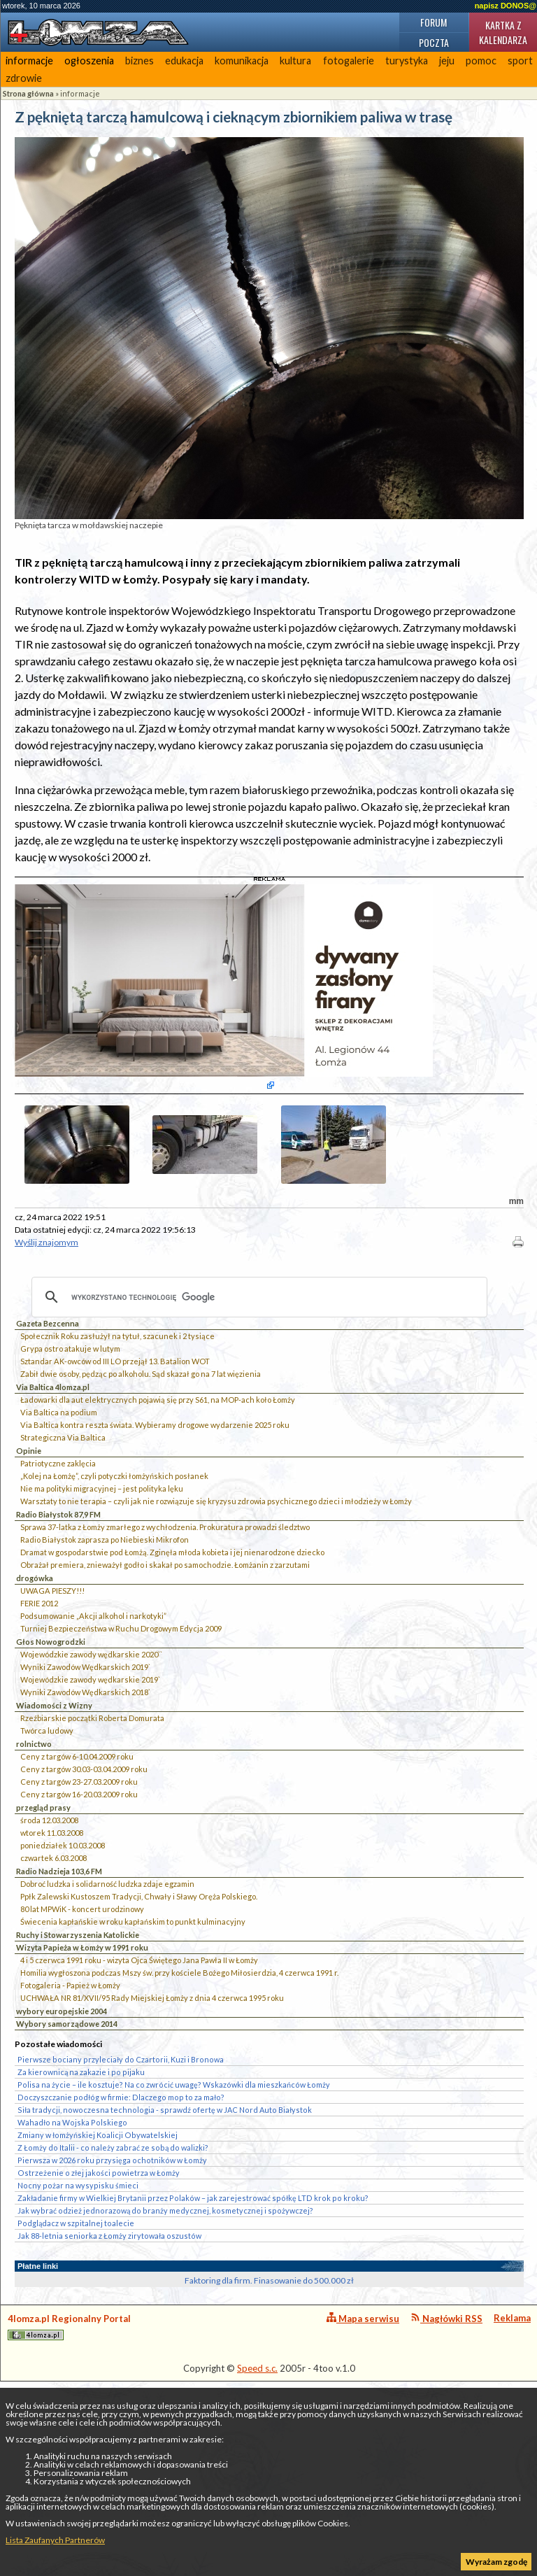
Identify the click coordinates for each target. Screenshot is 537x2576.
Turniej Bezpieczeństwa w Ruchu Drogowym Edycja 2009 (121, 1757)
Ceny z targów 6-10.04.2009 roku (77, 1885)
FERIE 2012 (39, 1731)
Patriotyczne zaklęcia (58, 1592)
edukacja (184, 60)
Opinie (28, 1579)
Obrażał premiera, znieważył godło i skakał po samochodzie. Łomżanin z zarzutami (165, 1693)
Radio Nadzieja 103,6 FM (59, 1999)
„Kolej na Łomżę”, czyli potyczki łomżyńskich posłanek (114, 1604)
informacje (29, 60)
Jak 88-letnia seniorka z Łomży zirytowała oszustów (109, 2364)
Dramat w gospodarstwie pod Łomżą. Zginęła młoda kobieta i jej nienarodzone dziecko (172, 1680)
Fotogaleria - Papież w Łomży (70, 2113)
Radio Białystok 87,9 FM (58, 1643)
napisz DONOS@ (505, 5)
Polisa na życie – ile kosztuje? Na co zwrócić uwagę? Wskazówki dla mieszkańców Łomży (173, 2213)
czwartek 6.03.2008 (53, 1986)
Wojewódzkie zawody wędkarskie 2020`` (91, 1783)
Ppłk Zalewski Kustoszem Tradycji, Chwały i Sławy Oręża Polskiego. (138, 2025)
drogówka (34, 1706)
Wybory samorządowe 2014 (66, 2152)
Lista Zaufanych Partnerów (55, 2540)
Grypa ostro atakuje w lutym (70, 1477)
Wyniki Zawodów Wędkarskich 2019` (85, 1795)
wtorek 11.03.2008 (51, 1961)
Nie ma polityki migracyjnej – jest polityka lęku (101, 1617)
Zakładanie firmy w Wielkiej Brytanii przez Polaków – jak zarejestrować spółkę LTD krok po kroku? (192, 2326)
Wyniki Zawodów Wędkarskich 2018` (85, 1820)
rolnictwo (34, 1872)
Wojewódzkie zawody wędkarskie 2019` (90, 1808)
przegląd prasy (43, 1936)
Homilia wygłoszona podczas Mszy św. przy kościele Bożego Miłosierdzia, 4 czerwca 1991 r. (179, 2101)
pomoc (481, 60)
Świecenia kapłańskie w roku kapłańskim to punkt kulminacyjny (132, 2050)
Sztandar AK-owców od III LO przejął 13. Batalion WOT (115, 1489)
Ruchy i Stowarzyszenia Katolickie (77, 2063)
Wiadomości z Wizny (54, 1834)
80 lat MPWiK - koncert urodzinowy (82, 2037)
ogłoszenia (89, 60)
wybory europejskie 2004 (61, 2139)
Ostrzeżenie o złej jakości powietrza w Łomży (98, 2301)
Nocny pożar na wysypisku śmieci (77, 2314)
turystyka (406, 60)
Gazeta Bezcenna (47, 1452)
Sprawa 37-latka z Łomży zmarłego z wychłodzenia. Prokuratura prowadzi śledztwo (165, 1655)
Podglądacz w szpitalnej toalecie (75, 2351)
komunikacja (241, 60)
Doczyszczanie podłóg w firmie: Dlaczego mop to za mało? (120, 2225)
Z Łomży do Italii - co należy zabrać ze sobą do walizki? (112, 2276)
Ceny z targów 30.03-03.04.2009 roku (84, 1897)
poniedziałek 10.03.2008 (62, 1974)
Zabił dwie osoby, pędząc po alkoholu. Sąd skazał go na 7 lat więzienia (140, 1502)
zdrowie (24, 78)
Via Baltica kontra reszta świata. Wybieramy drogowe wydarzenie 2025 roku (154, 1553)
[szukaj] (257, 1425)
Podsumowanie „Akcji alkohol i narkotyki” (93, 1744)
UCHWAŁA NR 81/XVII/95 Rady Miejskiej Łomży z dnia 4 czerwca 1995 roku (152, 2126)
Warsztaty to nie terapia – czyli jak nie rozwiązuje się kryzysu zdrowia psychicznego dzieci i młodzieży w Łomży (216, 1629)
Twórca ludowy (46, 1859)
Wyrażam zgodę (496, 2561)
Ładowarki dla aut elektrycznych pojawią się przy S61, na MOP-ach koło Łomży (157, 1528)
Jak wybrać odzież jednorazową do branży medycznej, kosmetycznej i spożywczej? (165, 2339)
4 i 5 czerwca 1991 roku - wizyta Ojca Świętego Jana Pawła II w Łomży (139, 2088)
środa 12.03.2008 (49, 1948)
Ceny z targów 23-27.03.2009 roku (79, 1910)
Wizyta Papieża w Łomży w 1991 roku (82, 2076)
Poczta (434, 42)
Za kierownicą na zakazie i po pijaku (81, 2200)
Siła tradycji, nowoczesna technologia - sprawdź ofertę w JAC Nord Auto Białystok (164, 2238)
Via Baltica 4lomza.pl (53, 1515)
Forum (433, 22)
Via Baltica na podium (58, 1540)
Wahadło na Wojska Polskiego (72, 2251)
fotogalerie (348, 60)
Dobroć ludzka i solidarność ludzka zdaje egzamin (107, 2012)
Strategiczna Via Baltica (63, 1566)
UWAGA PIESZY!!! (52, 1719)
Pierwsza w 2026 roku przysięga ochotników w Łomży (112, 2288)
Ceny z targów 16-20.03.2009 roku (79, 1922)
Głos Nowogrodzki (50, 1770)
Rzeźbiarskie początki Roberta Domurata (92, 1846)
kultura (295, 60)
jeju (446, 60)
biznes (139, 60)
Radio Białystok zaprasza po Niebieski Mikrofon (104, 1668)
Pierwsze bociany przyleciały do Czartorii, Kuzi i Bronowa (120, 2188)
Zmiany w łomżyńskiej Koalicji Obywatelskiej (97, 2263)
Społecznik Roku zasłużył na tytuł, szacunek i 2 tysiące (117, 1464)
